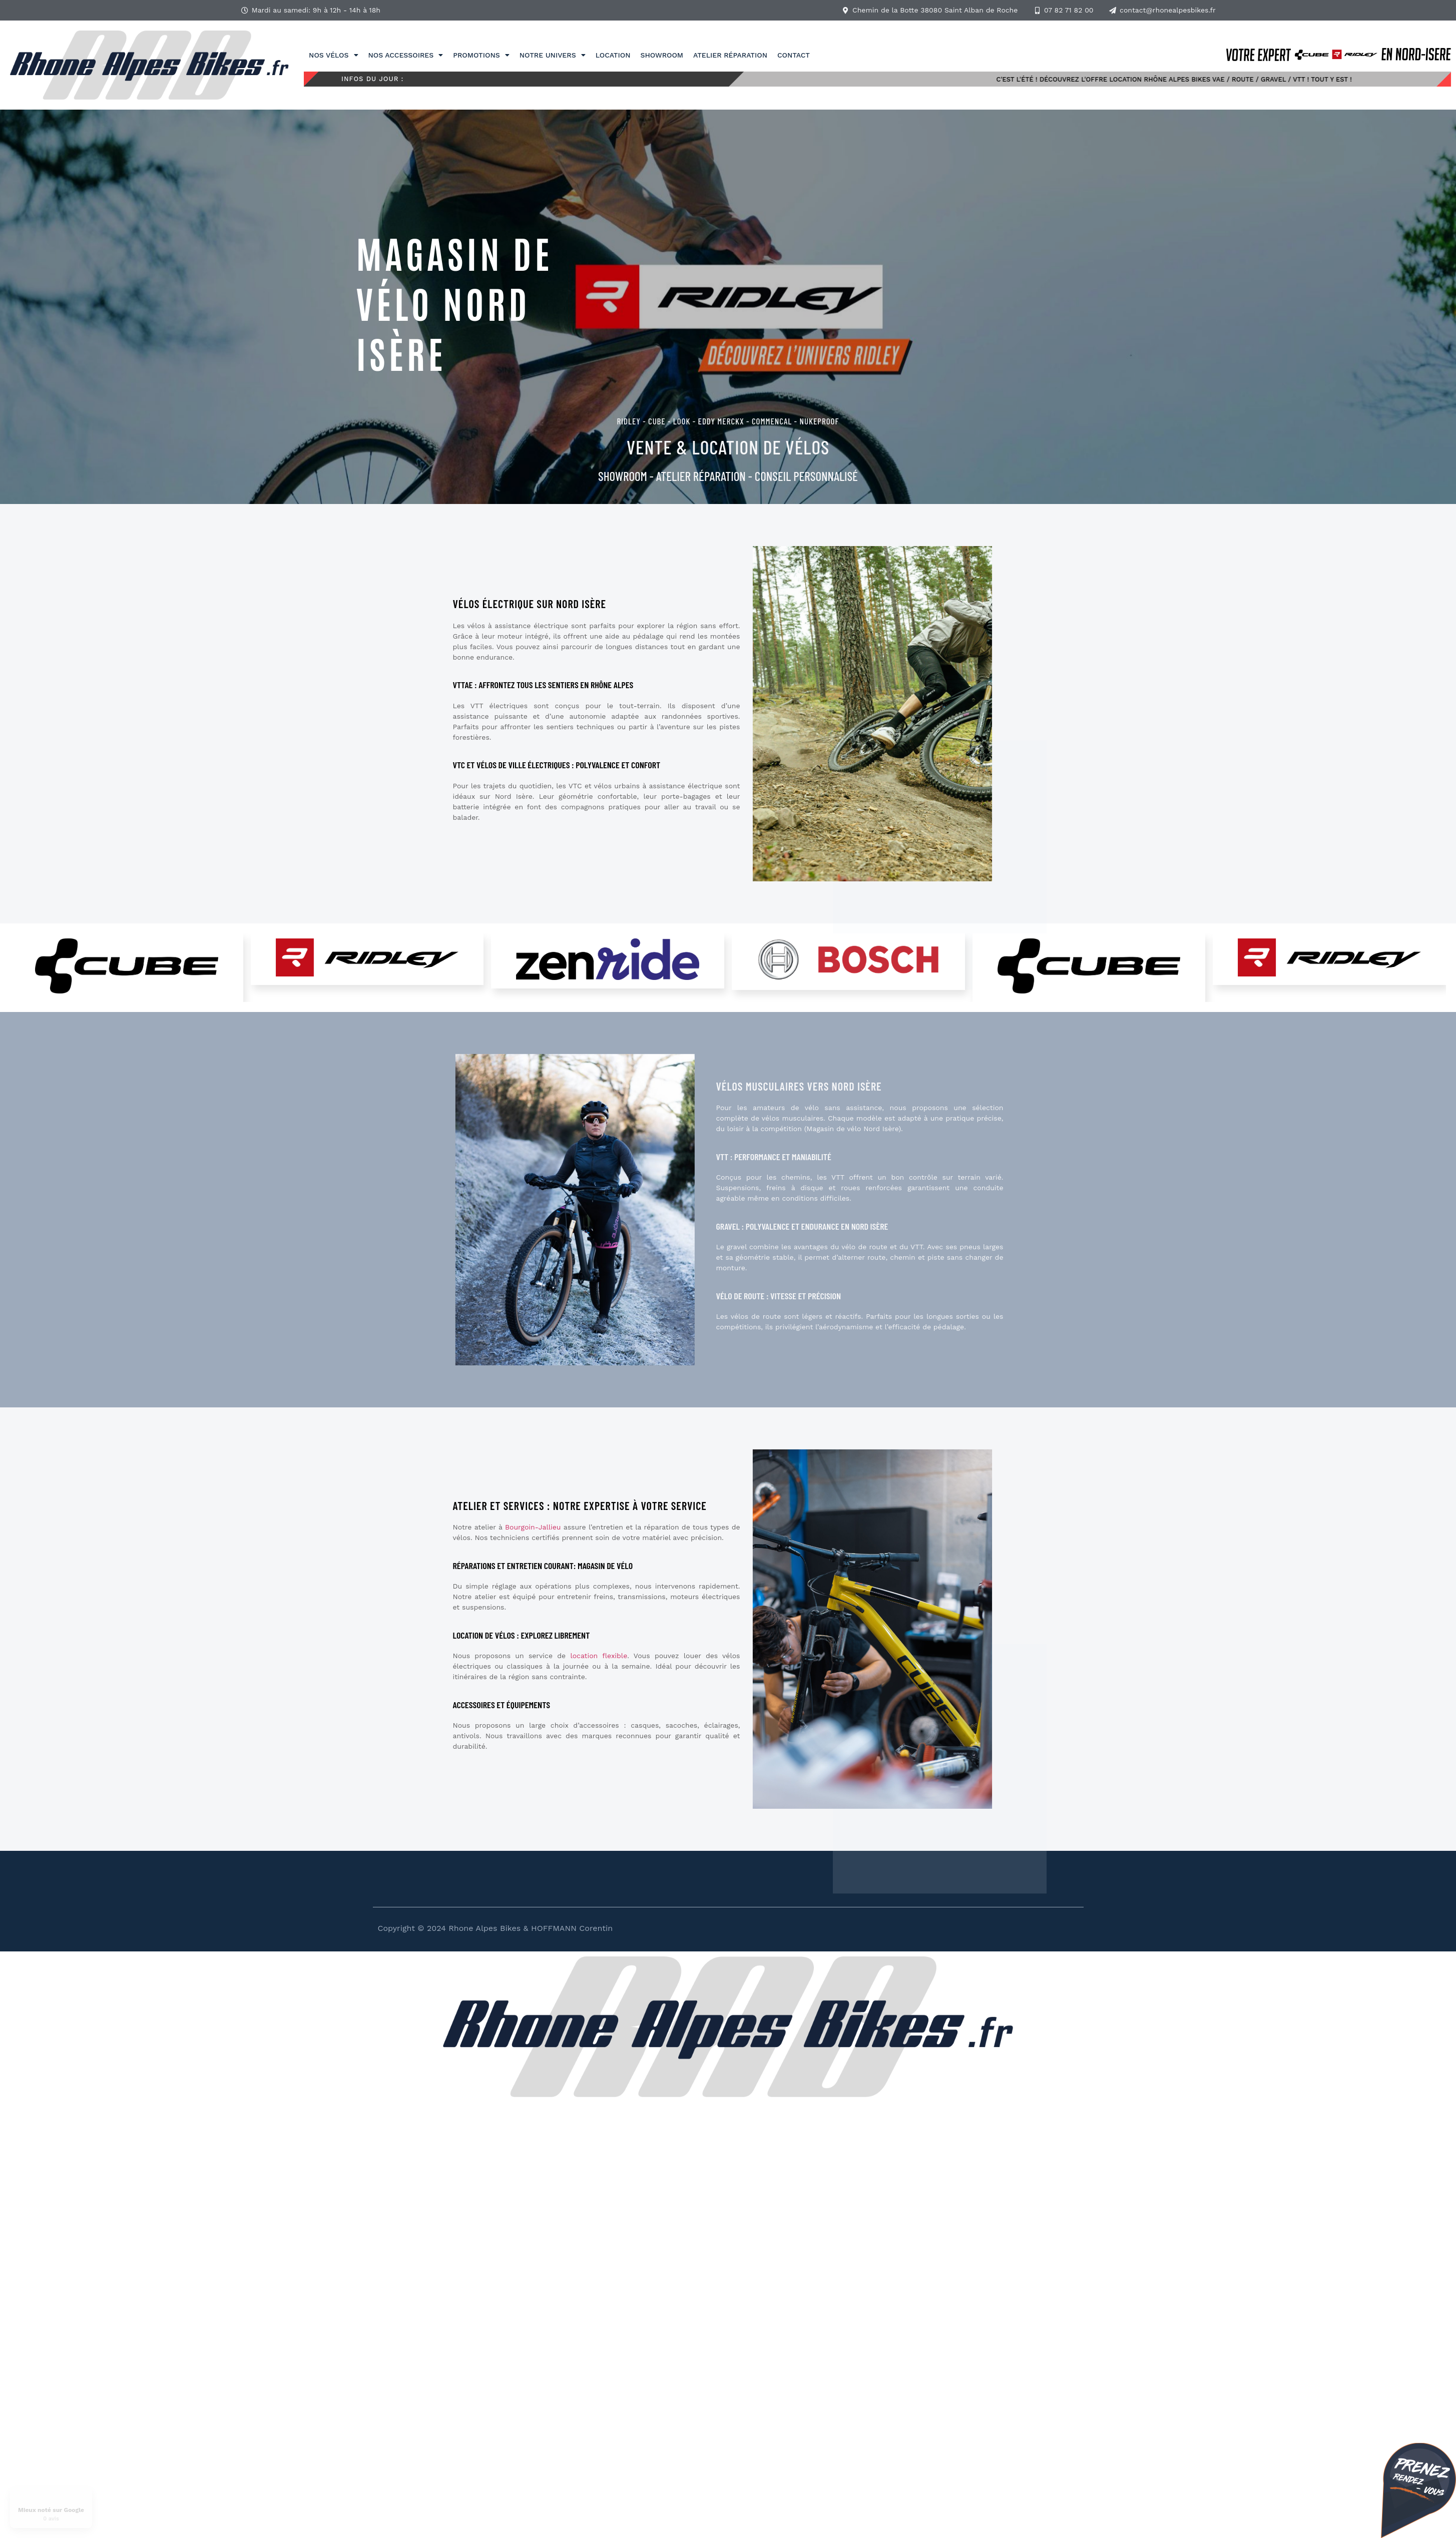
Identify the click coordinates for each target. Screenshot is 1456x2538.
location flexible (598, 1656)
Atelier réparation (730, 55)
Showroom (661, 55)
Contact (793, 55)
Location (613, 55)
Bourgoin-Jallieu (533, 1527)
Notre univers (553, 55)
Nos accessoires (405, 55)
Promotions (481, 55)
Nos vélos (333, 55)
